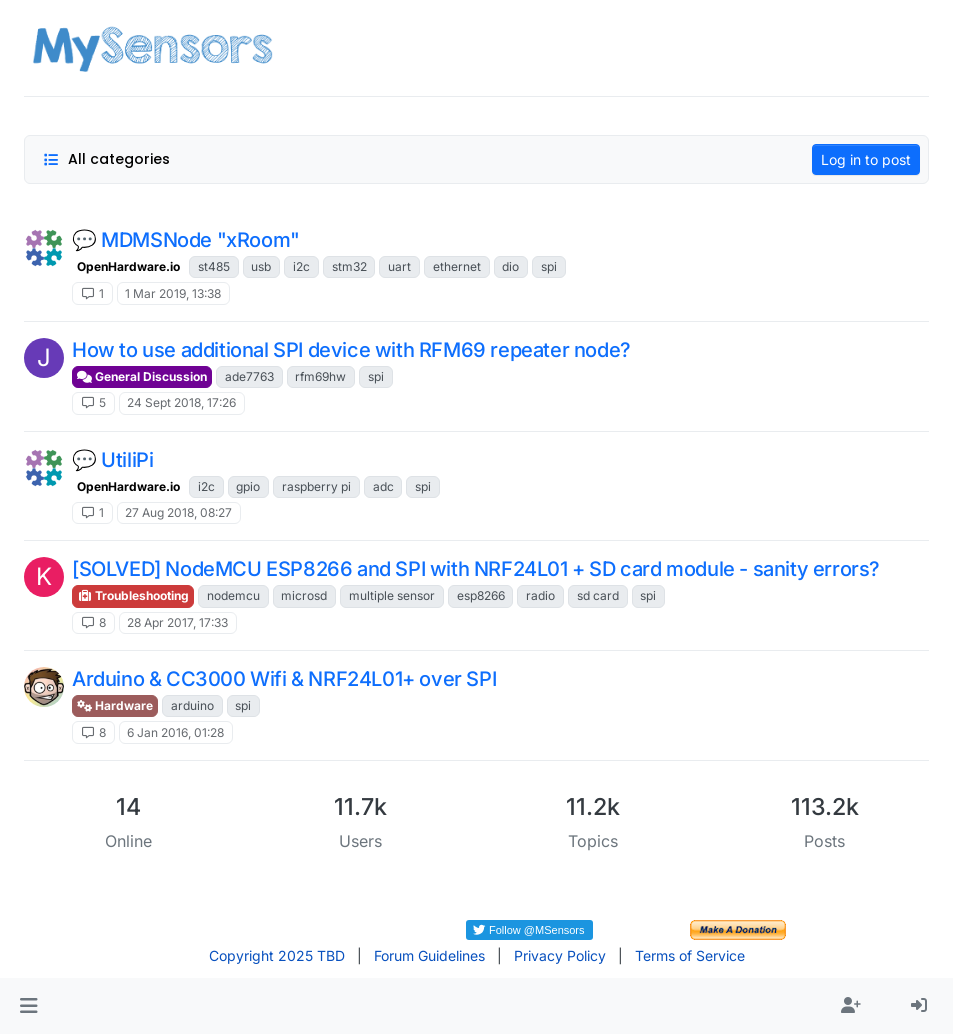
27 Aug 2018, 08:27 (178, 512)
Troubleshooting (133, 595)
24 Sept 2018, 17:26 (181, 402)
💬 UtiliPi (112, 460)
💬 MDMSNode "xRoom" (186, 240)
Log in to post (866, 159)
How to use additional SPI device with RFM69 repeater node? (351, 350)
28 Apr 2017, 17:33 (177, 622)
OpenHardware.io (128, 266)
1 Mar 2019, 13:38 (173, 293)
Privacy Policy (560, 955)
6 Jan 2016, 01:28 (175, 732)
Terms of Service (690, 955)
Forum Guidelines (429, 955)
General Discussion (142, 376)
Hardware (115, 705)
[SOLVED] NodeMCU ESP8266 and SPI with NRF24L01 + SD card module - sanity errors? (476, 569)
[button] (28, 1006)
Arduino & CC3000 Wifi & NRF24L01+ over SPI (284, 679)
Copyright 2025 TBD (277, 955)
